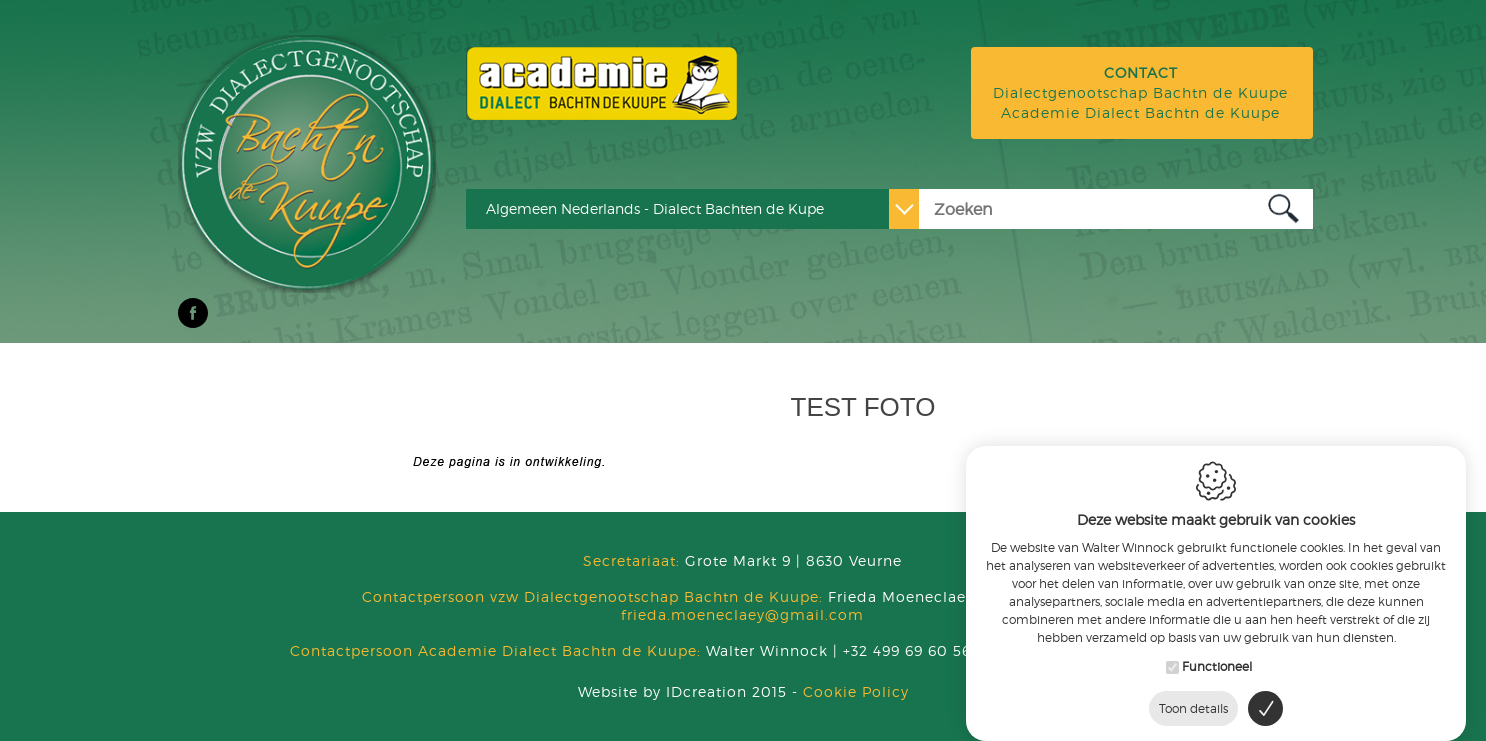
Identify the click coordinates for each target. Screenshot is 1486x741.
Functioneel (1217, 654)
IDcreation (662, 691)
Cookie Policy (856, 691)
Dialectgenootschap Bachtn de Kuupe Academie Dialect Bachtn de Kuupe (1140, 92)
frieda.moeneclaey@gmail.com (742, 614)
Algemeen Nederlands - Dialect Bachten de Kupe (655, 208)
